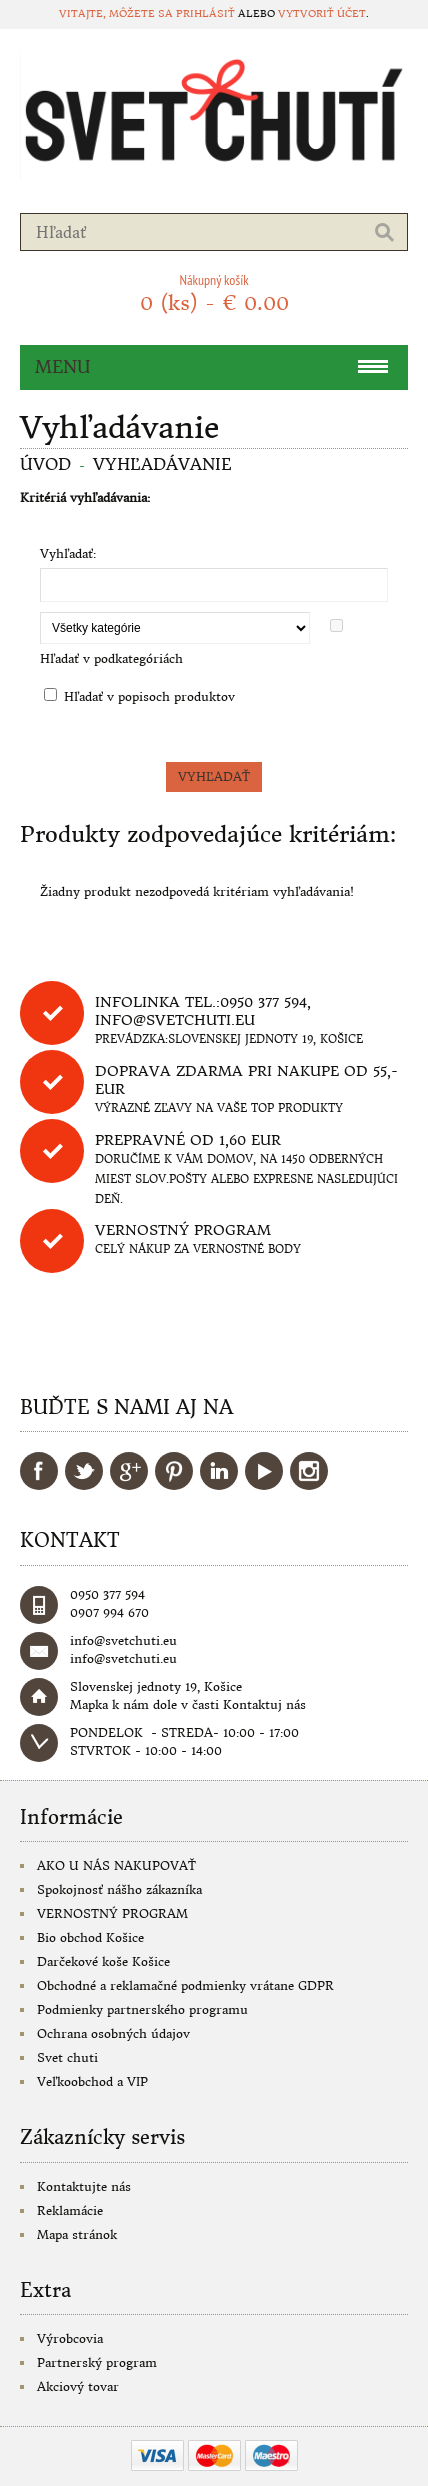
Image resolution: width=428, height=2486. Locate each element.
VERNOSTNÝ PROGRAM (112, 1913)
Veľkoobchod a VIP (92, 2081)
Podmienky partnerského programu (142, 2009)
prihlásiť (205, 13)
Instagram (309, 1471)
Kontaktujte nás (84, 2186)
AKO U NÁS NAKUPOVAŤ (116, 1865)
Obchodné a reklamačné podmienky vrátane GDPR (185, 1985)
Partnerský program (97, 2362)
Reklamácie (70, 2210)
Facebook (39, 1471)
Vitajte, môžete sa (117, 13)
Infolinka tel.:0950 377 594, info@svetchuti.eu (203, 1011)
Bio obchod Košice (90, 1937)
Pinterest (174, 1471)
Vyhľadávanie (162, 464)
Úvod (45, 464)
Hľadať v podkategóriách (111, 658)
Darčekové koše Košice (103, 1961)
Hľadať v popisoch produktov (149, 696)
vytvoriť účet (322, 13)
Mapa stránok (77, 2234)
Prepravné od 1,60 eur (188, 1140)
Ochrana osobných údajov (113, 2033)
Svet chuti (67, 2057)
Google (129, 1471)
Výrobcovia (70, 2338)
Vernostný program (183, 1230)
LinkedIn (219, 1471)
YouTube (264, 1471)
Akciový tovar (78, 2386)
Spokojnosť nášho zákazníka (119, 1889)
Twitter (84, 1471)
